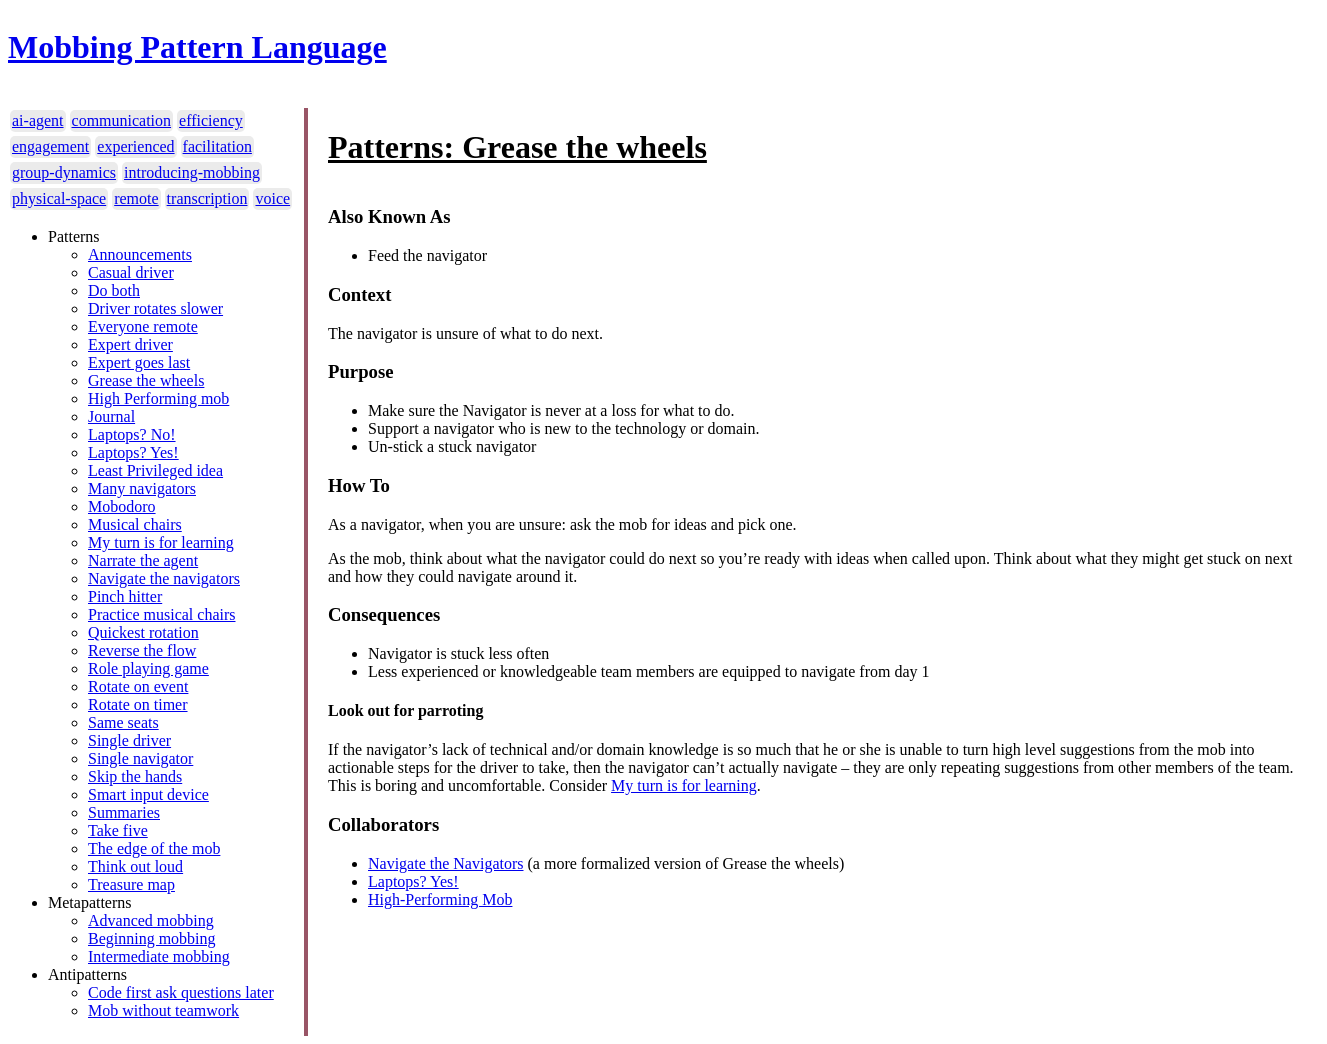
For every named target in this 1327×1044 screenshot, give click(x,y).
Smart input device (148, 794)
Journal (111, 416)
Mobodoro (122, 506)
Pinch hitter (125, 596)
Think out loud (135, 866)
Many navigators (142, 488)
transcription (207, 198)
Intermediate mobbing (159, 956)
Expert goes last (139, 362)
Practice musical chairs (162, 614)
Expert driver (130, 344)
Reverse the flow (142, 650)
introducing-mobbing (192, 172)
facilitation (217, 146)
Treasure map (131, 884)
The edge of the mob (154, 848)
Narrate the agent (143, 560)
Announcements (140, 254)
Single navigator (140, 758)
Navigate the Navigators (446, 863)
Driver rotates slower (155, 308)
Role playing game (148, 668)
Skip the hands (135, 776)
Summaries (124, 812)
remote (136, 198)
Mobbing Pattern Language (197, 47)
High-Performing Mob (440, 899)
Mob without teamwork (163, 1010)
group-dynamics (64, 172)
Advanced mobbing (151, 920)
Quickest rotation (143, 632)
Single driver (129, 740)
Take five (118, 830)
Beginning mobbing (152, 938)
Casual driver (131, 272)
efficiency (211, 120)
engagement (50, 146)
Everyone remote (143, 326)
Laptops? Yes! (133, 452)
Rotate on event (138, 686)
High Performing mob (158, 398)
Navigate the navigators (164, 578)
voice (272, 198)
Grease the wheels (146, 380)
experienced (135, 146)
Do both (114, 290)
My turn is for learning (161, 542)
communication (122, 120)
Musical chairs (135, 524)
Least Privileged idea (155, 470)
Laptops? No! (132, 434)
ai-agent (38, 120)
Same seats (123, 722)
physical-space (59, 198)
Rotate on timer (138, 704)
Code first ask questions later (181, 992)
